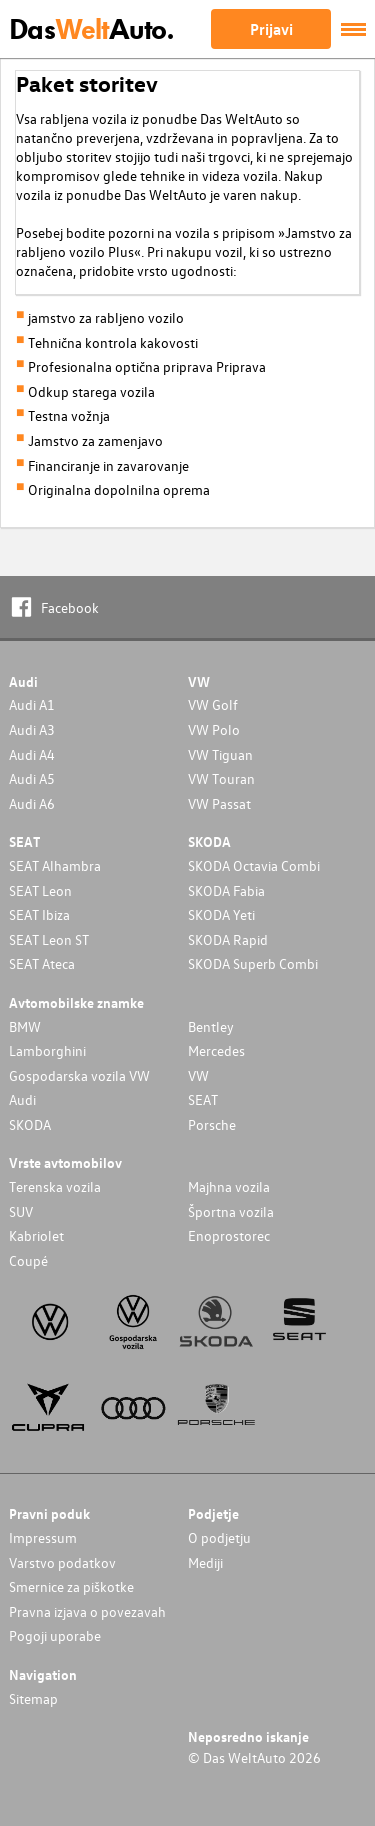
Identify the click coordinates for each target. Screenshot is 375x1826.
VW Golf (213, 704)
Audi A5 (32, 778)
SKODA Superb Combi (253, 963)
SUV (21, 1211)
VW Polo (214, 729)
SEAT (203, 1099)
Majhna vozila (229, 1186)
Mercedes (216, 1050)
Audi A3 (32, 729)
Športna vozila (231, 1211)
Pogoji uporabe (55, 1635)
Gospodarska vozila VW (79, 1075)
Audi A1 (32, 704)
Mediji (205, 1562)
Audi (22, 1099)
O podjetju (219, 1537)
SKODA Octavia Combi (254, 865)
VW (198, 1075)
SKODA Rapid (228, 939)
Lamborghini (47, 1050)
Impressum (43, 1537)
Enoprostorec (229, 1235)
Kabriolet (36, 1235)
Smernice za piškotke (71, 1586)
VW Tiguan (220, 754)
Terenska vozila (55, 1186)
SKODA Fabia (226, 890)
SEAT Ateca (42, 963)
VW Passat (219, 803)
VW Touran (221, 778)
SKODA (30, 1124)
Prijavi (271, 29)
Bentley (211, 1026)
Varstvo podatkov (62, 1562)
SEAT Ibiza (39, 914)
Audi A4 (32, 754)
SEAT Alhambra (55, 865)
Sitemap (33, 1698)
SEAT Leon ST (49, 939)
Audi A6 (32, 803)
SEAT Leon (40, 890)
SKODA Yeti (221, 914)
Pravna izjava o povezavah (87, 1611)
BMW (25, 1026)
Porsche (212, 1124)
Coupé (28, 1260)
